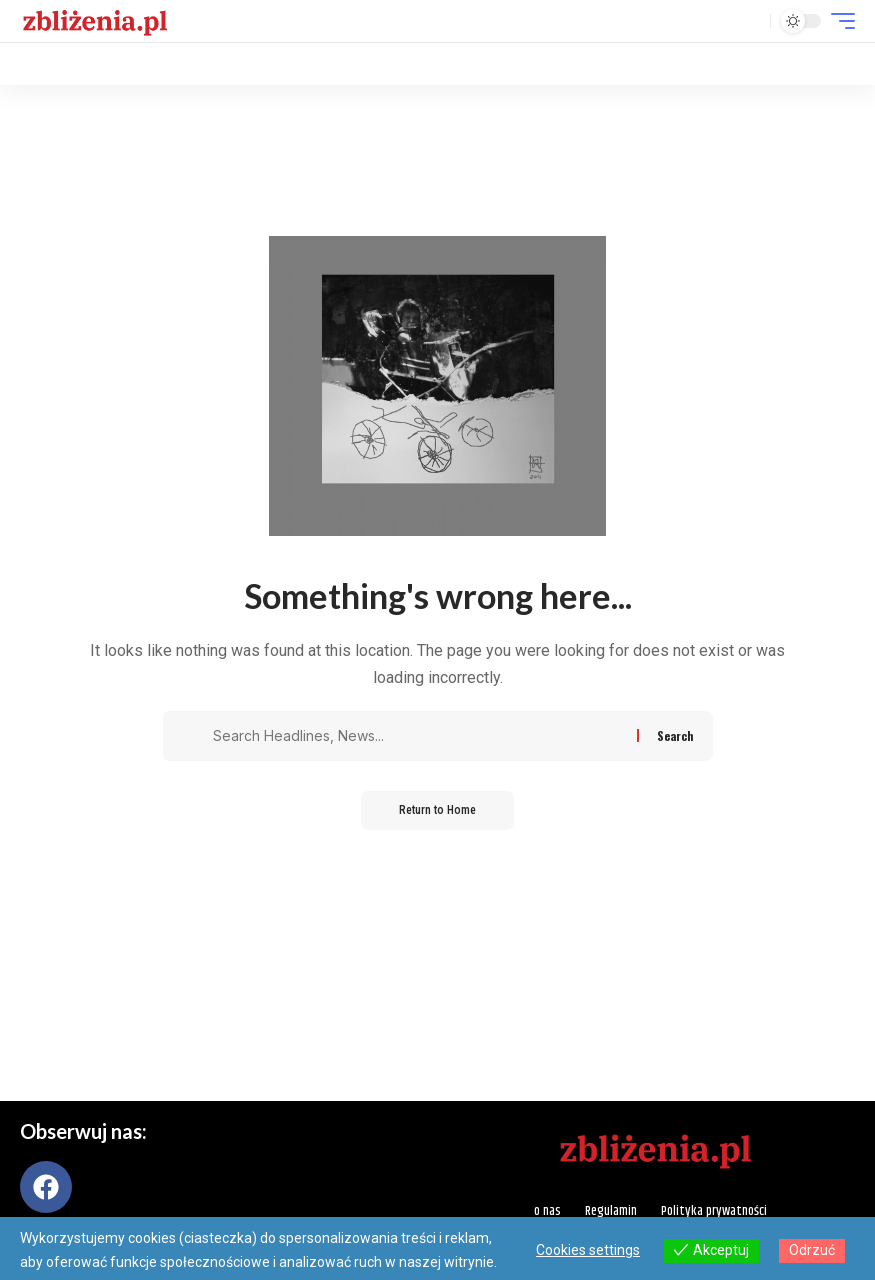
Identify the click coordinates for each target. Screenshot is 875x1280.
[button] (750, 21)
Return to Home (437, 811)
